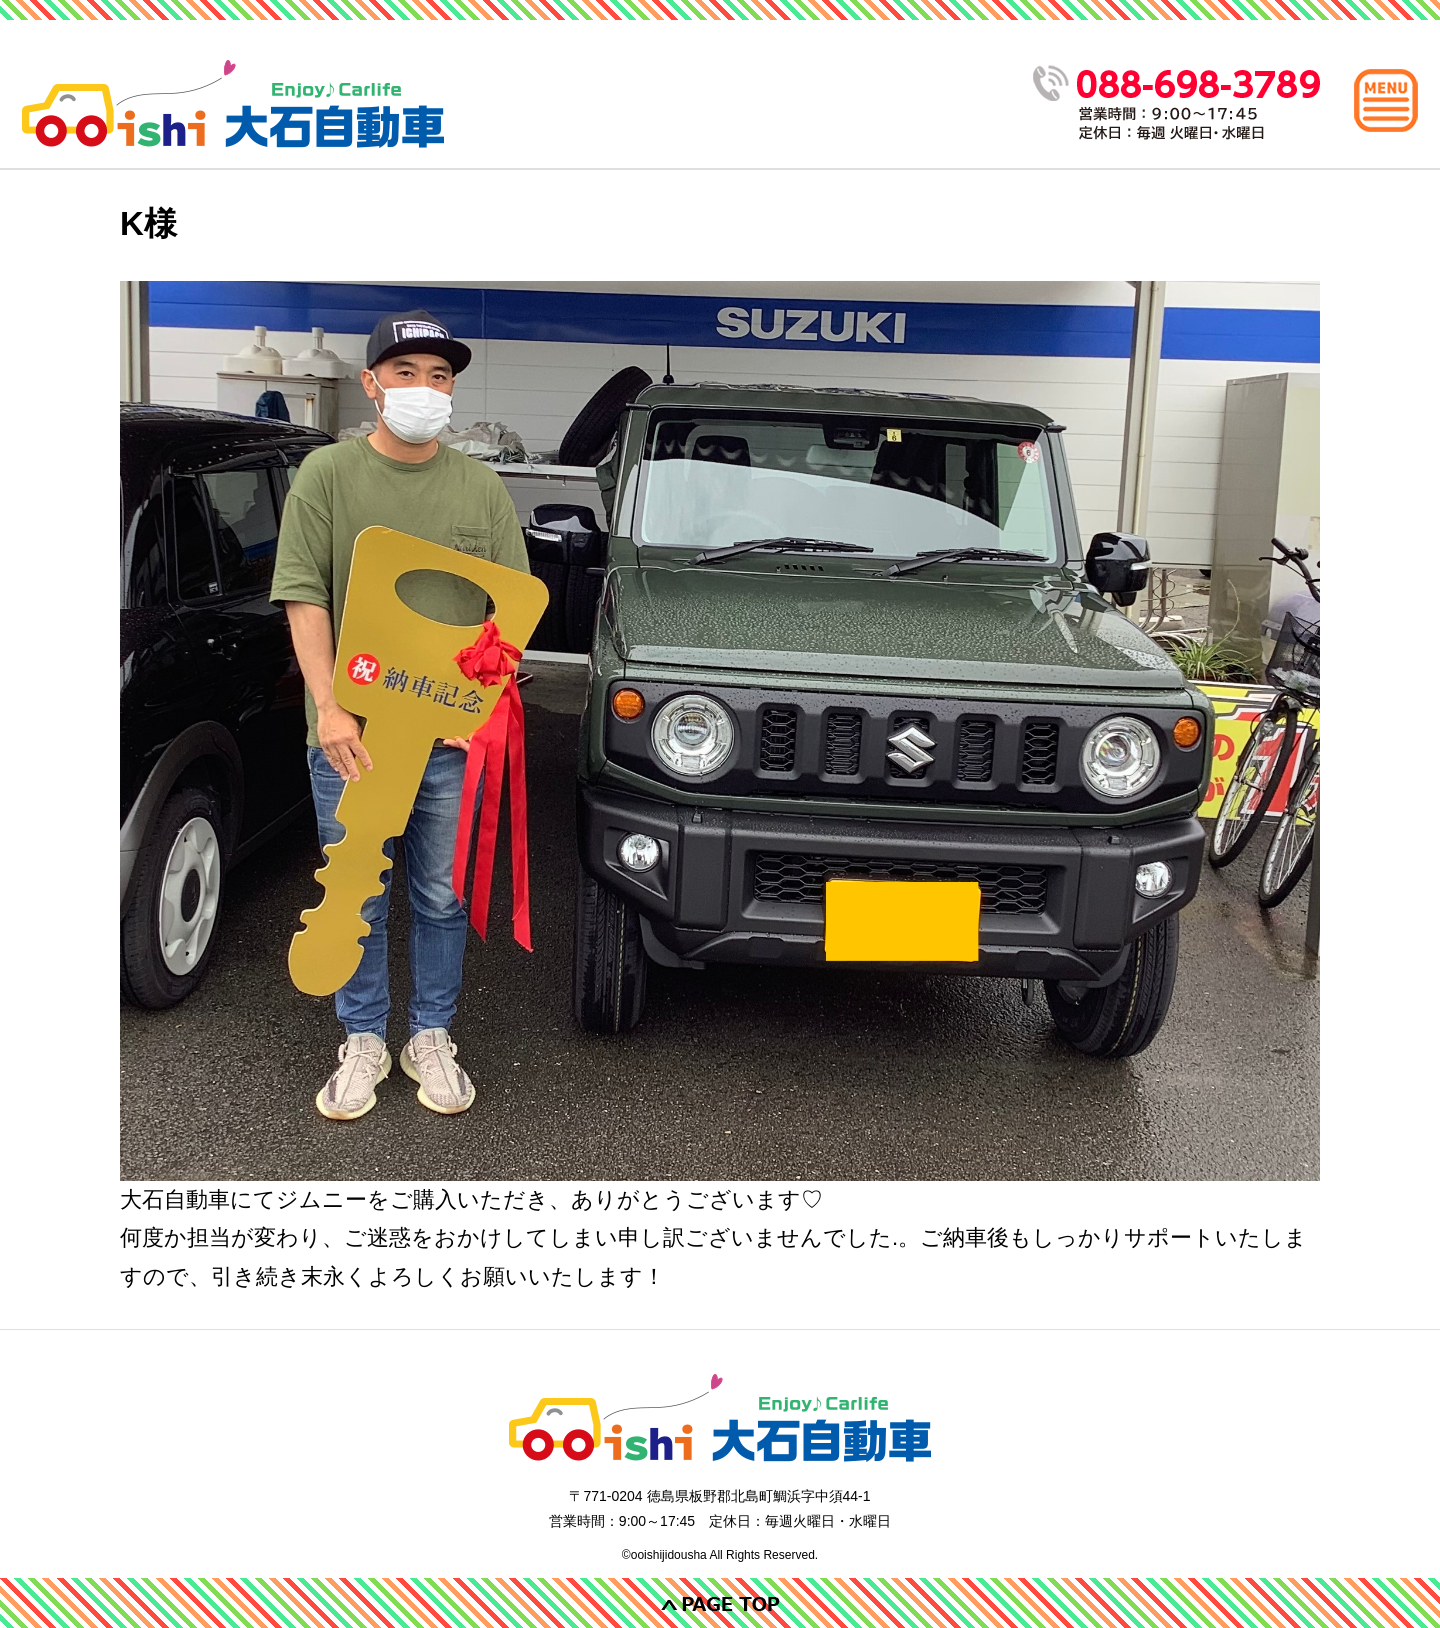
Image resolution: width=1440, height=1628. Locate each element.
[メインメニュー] (1386, 100)
